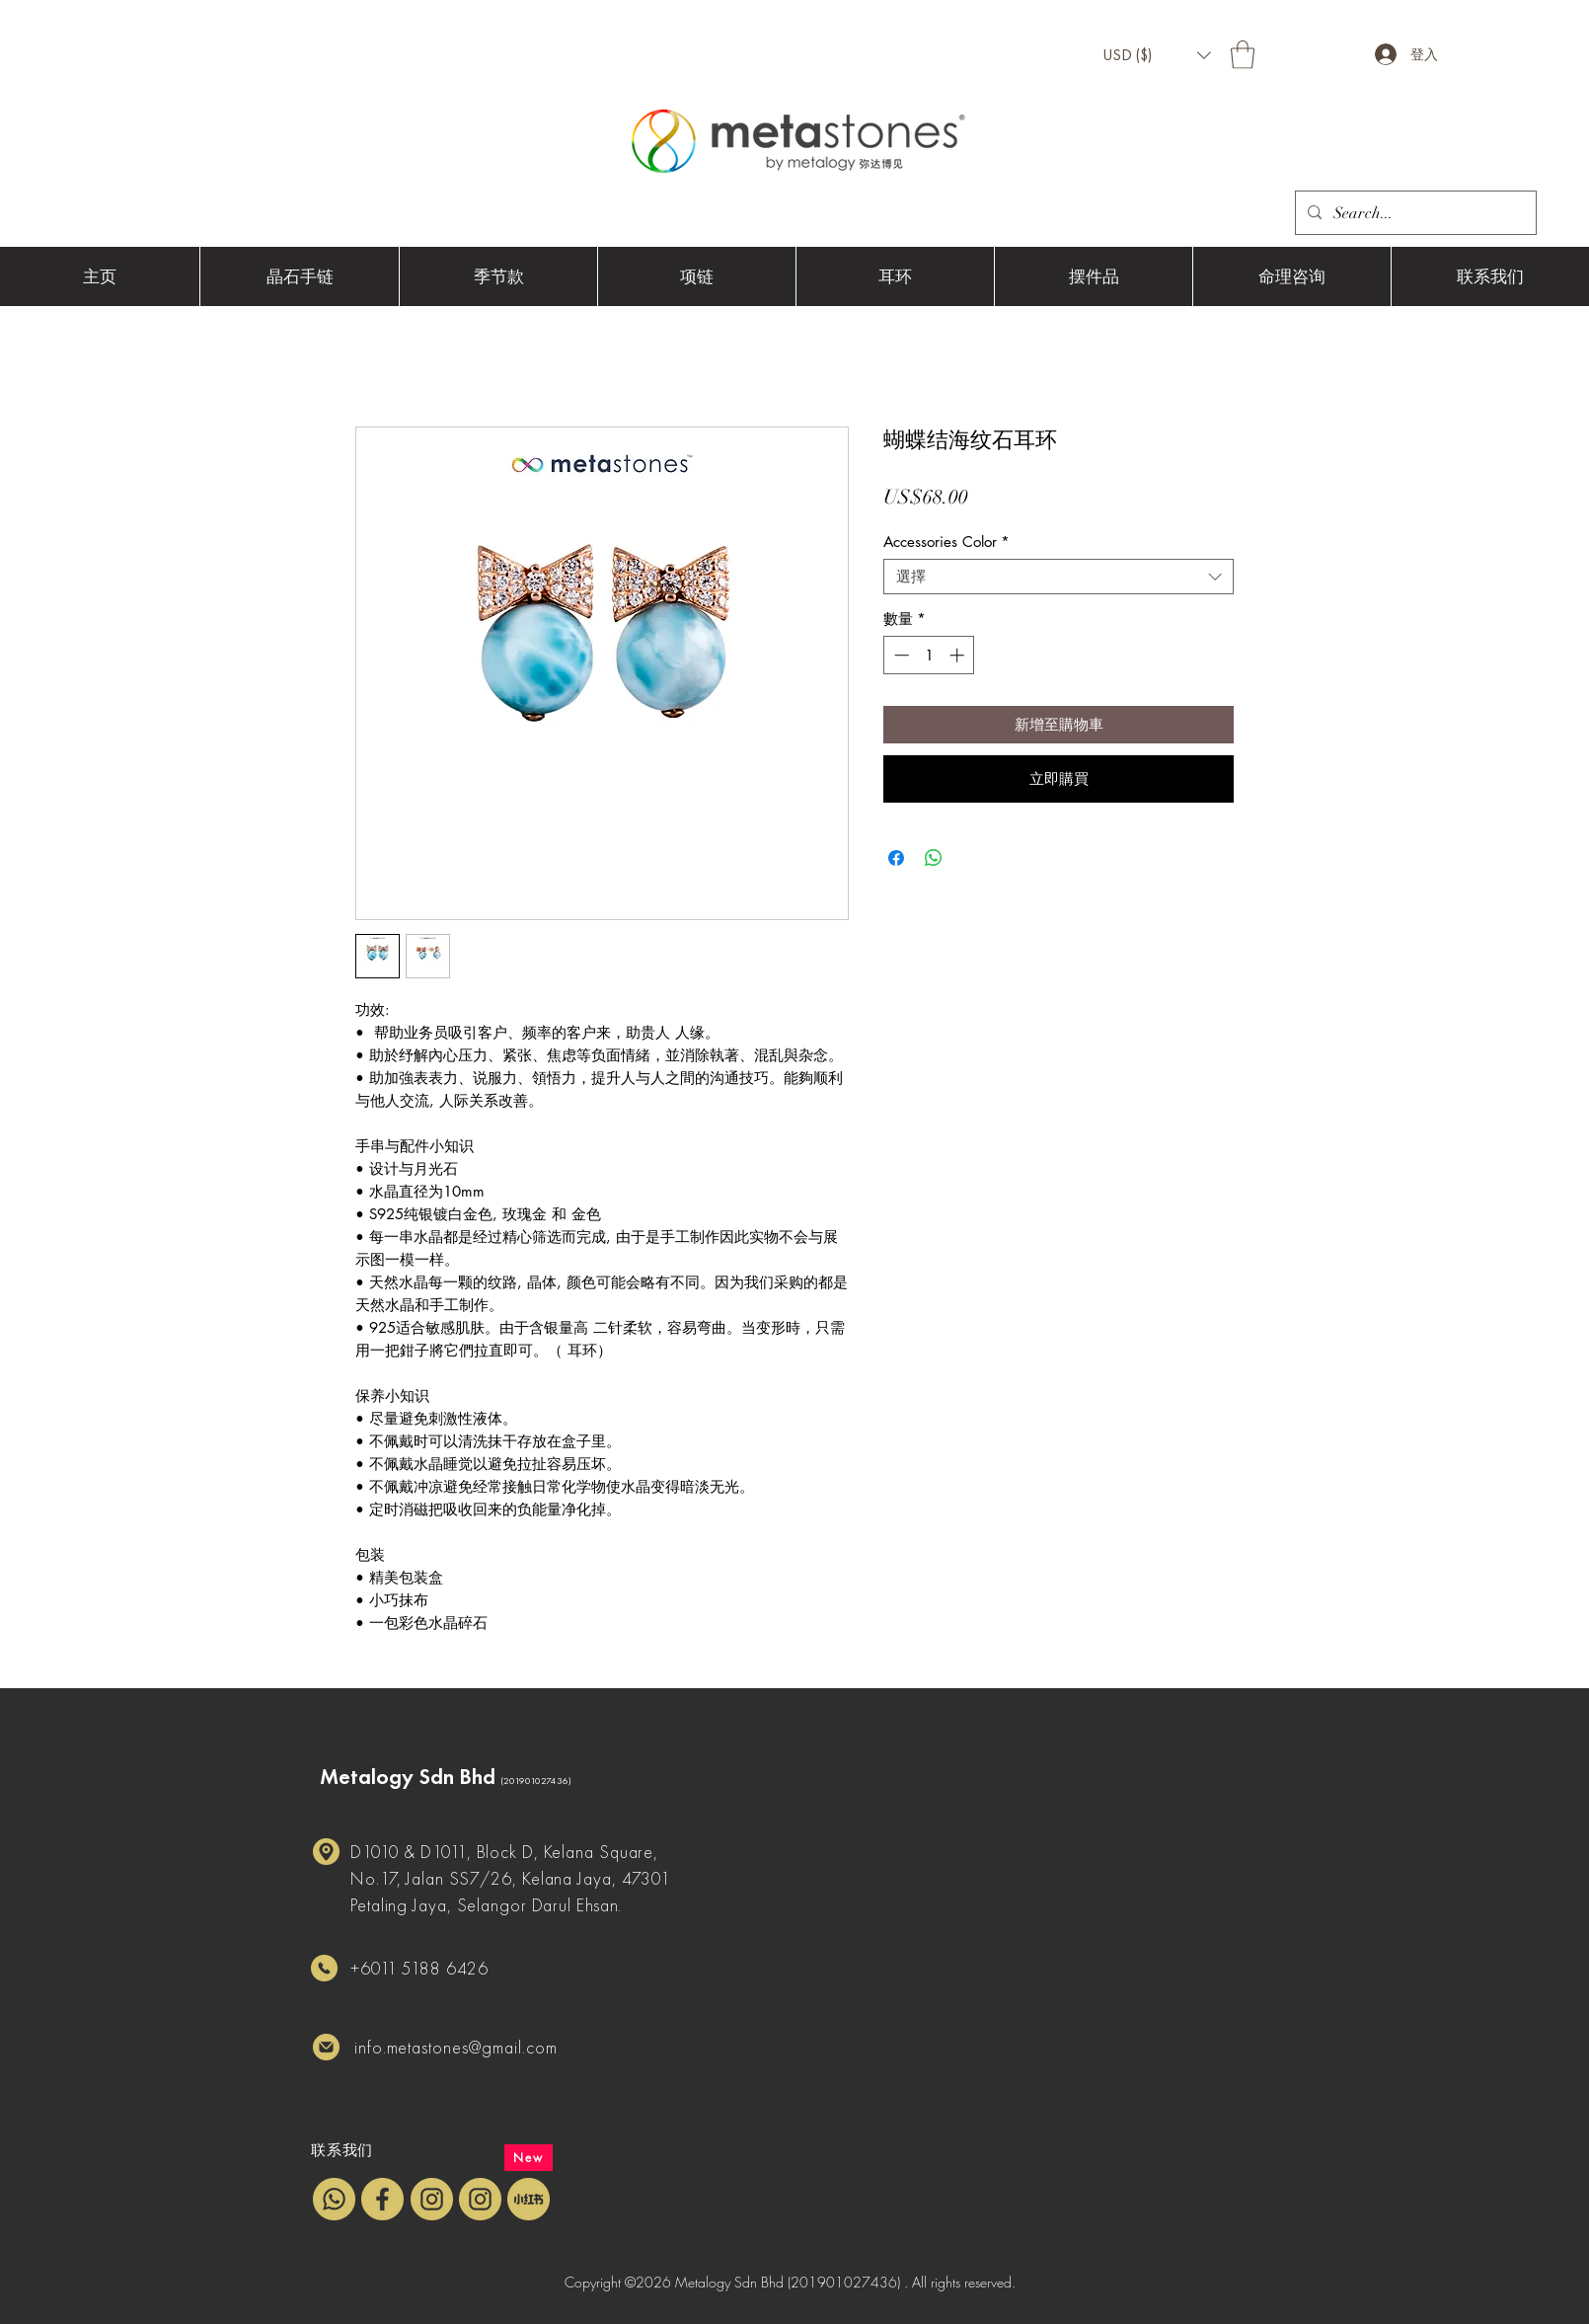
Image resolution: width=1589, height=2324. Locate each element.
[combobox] (1058, 576)
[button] (1157, 55)
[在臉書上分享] (896, 858)
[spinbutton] (929, 655)
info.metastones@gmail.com (456, 2047)
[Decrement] (899, 655)
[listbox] (1157, 55)
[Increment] (959, 655)
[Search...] (1413, 213)
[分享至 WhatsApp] (934, 858)
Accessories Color (946, 542)
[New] (528, 2157)
